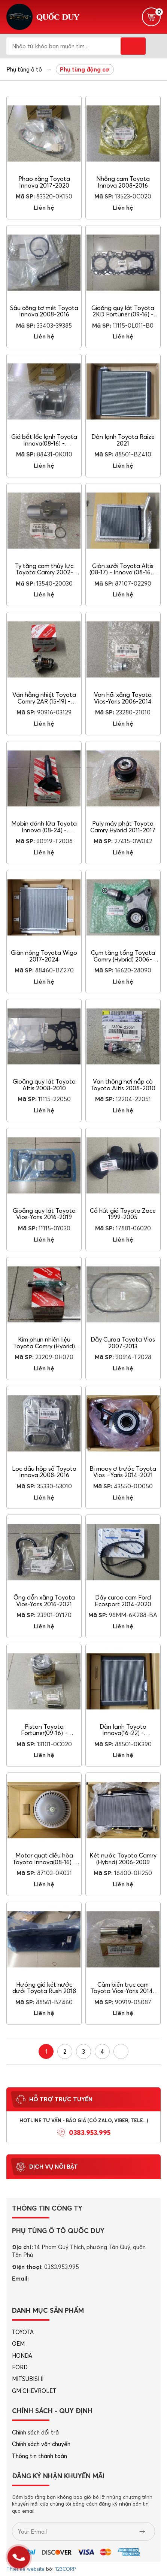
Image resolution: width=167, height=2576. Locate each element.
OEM (18, 2343)
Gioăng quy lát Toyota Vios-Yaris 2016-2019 (44, 1214)
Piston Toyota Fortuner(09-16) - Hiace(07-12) (44, 1733)
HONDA (22, 2355)
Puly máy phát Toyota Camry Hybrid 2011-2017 (122, 827)
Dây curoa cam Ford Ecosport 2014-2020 (123, 1601)
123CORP (65, 2569)
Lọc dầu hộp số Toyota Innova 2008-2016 (44, 1472)
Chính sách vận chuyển (41, 2444)
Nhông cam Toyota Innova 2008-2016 (123, 182)
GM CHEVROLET (34, 2390)
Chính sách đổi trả (35, 2432)
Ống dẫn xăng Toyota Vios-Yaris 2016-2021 (44, 1601)
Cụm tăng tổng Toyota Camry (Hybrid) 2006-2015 (123, 959)
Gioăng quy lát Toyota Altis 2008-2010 (44, 1085)
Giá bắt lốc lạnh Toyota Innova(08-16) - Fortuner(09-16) (44, 443)
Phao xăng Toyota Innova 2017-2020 (44, 182)
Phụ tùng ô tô (24, 69)
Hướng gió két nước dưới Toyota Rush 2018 (44, 1988)
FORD (20, 2367)
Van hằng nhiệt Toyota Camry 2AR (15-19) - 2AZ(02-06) (44, 701)
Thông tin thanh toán (39, 2456)
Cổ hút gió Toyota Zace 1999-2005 (123, 1214)
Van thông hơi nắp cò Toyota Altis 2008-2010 (122, 1085)
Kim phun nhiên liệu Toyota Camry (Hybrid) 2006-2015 (44, 1346)
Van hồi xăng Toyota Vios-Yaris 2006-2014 (123, 698)
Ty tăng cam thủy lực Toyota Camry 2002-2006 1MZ (44, 572)
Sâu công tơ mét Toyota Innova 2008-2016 (44, 311)
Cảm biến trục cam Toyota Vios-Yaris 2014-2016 (122, 1991)
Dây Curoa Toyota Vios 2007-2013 (123, 1343)
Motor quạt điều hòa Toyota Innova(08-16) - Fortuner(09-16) (44, 1862)
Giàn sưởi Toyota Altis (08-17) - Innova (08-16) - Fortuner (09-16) (123, 572)
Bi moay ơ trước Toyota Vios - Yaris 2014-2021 (122, 1472)
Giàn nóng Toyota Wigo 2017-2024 (44, 956)
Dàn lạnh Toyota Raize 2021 (123, 440)
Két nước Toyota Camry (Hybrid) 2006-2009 (123, 1859)
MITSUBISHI (27, 2378)
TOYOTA (23, 2332)
